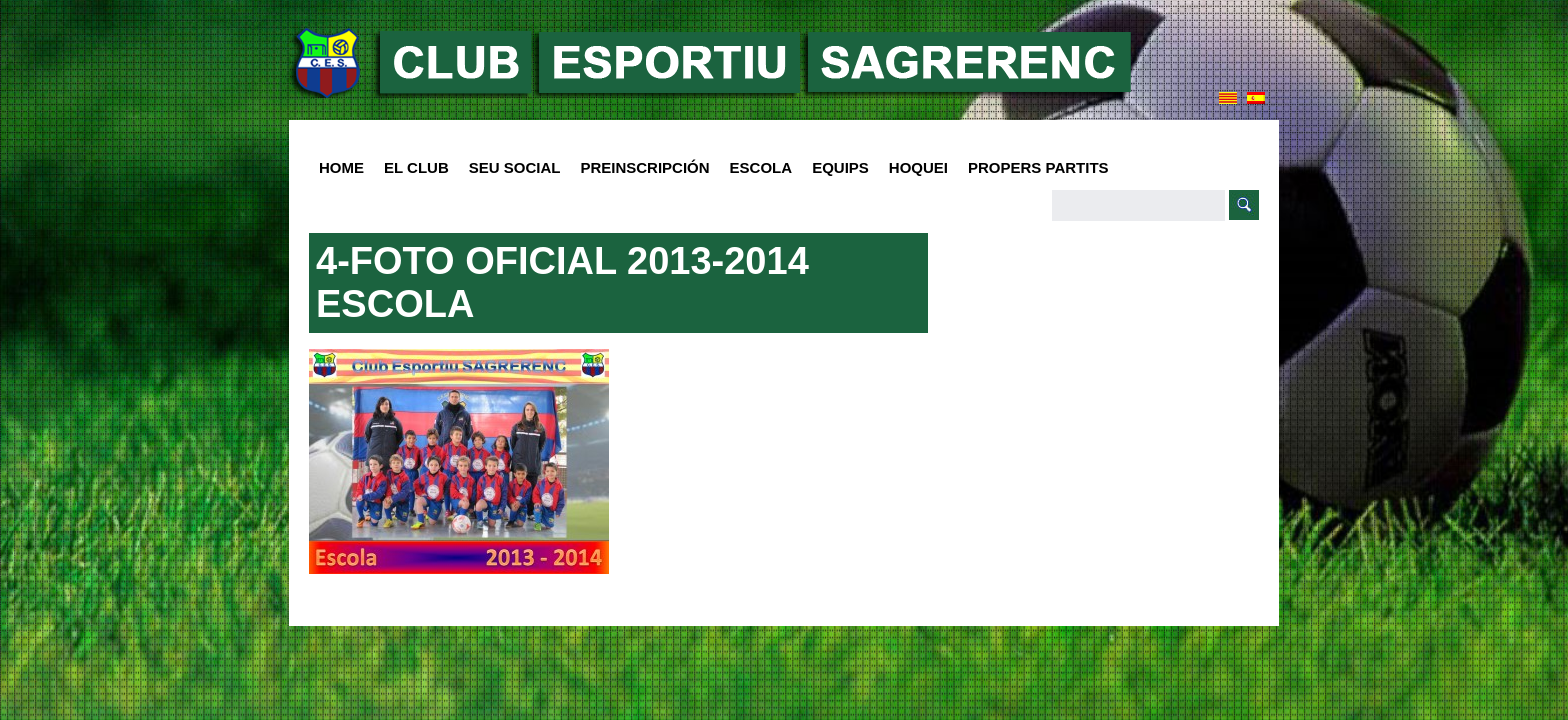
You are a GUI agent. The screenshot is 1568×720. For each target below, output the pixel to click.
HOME (341, 167)
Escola (756, 168)
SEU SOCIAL (515, 167)
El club (411, 168)
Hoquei (918, 167)
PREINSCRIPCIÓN (644, 167)
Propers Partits (1038, 167)
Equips (835, 168)
